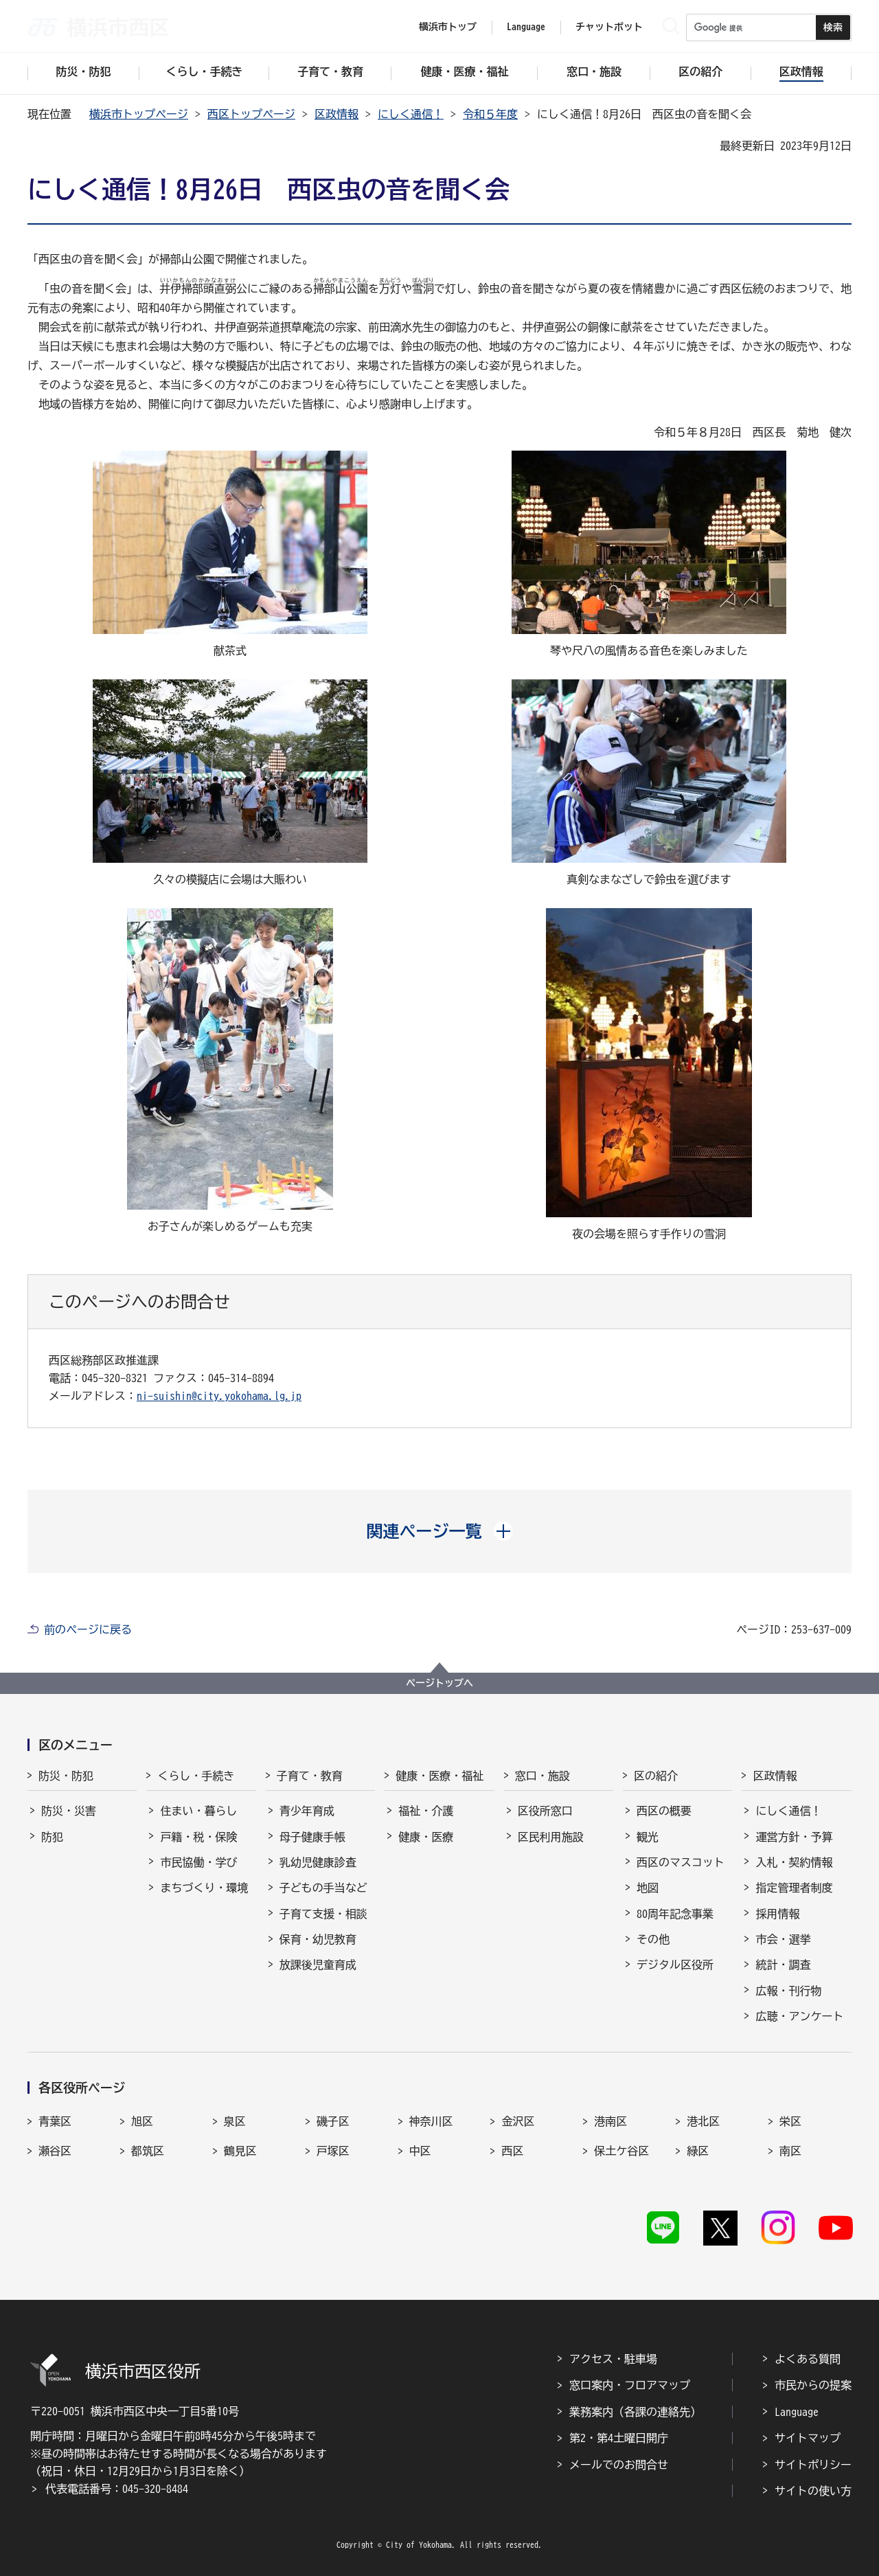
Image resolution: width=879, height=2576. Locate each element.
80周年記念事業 (675, 1913)
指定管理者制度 (793, 1887)
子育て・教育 (310, 1775)
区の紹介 (656, 1775)
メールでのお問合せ (618, 2464)
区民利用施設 (551, 1836)
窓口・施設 (542, 1775)
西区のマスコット (680, 1862)
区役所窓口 (545, 1810)
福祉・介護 (425, 1810)
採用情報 (777, 1913)
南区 (790, 2150)
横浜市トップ (448, 27)
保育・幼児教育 (317, 1939)
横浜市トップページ (138, 114)
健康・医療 (425, 1836)
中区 (420, 2150)
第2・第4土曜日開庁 (618, 2437)
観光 (648, 1836)
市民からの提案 (813, 2385)
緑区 (698, 2150)
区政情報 (336, 114)
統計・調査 (782, 1964)
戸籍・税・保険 (198, 1836)
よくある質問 (808, 2358)
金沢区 (517, 2121)
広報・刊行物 (788, 1990)
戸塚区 (333, 2150)
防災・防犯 (65, 1775)
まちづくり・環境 (204, 1887)
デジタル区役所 (675, 1964)
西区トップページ (251, 114)
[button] (440, 1531)
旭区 (142, 2121)
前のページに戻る (88, 1629)
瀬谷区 (54, 2150)
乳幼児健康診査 (317, 1862)
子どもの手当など (323, 1887)
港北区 (703, 2121)
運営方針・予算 (793, 1836)
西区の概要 (664, 1810)
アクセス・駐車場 (613, 2358)
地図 (648, 1887)
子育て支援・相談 (323, 1913)
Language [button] (526, 27)
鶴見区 (240, 2150)
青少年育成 (306, 1810)
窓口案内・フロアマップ (629, 2385)
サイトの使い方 (813, 2490)
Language (797, 2411)
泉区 (235, 2121)
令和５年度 (490, 114)
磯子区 (333, 2121)
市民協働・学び (198, 1862)
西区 (512, 2150)
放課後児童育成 (317, 1964)
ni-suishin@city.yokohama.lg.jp (219, 1395)
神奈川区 (431, 2121)
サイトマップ (808, 2437)
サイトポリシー (813, 2464)
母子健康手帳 (312, 1836)
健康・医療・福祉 (439, 1775)
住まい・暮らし (198, 1810)
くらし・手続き (195, 1775)
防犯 (52, 1836)
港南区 (610, 2121)
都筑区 (147, 2150)
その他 (653, 1939)
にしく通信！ (411, 114)
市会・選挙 (782, 1939)
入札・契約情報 (793, 1862)
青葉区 (54, 2121)
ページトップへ (439, 1683)
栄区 (790, 2121)
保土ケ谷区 (621, 2150)
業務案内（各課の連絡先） (635, 2411)
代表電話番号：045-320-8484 (116, 2488)
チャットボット (609, 27)
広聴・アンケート (799, 2016)
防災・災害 (68, 1810)
